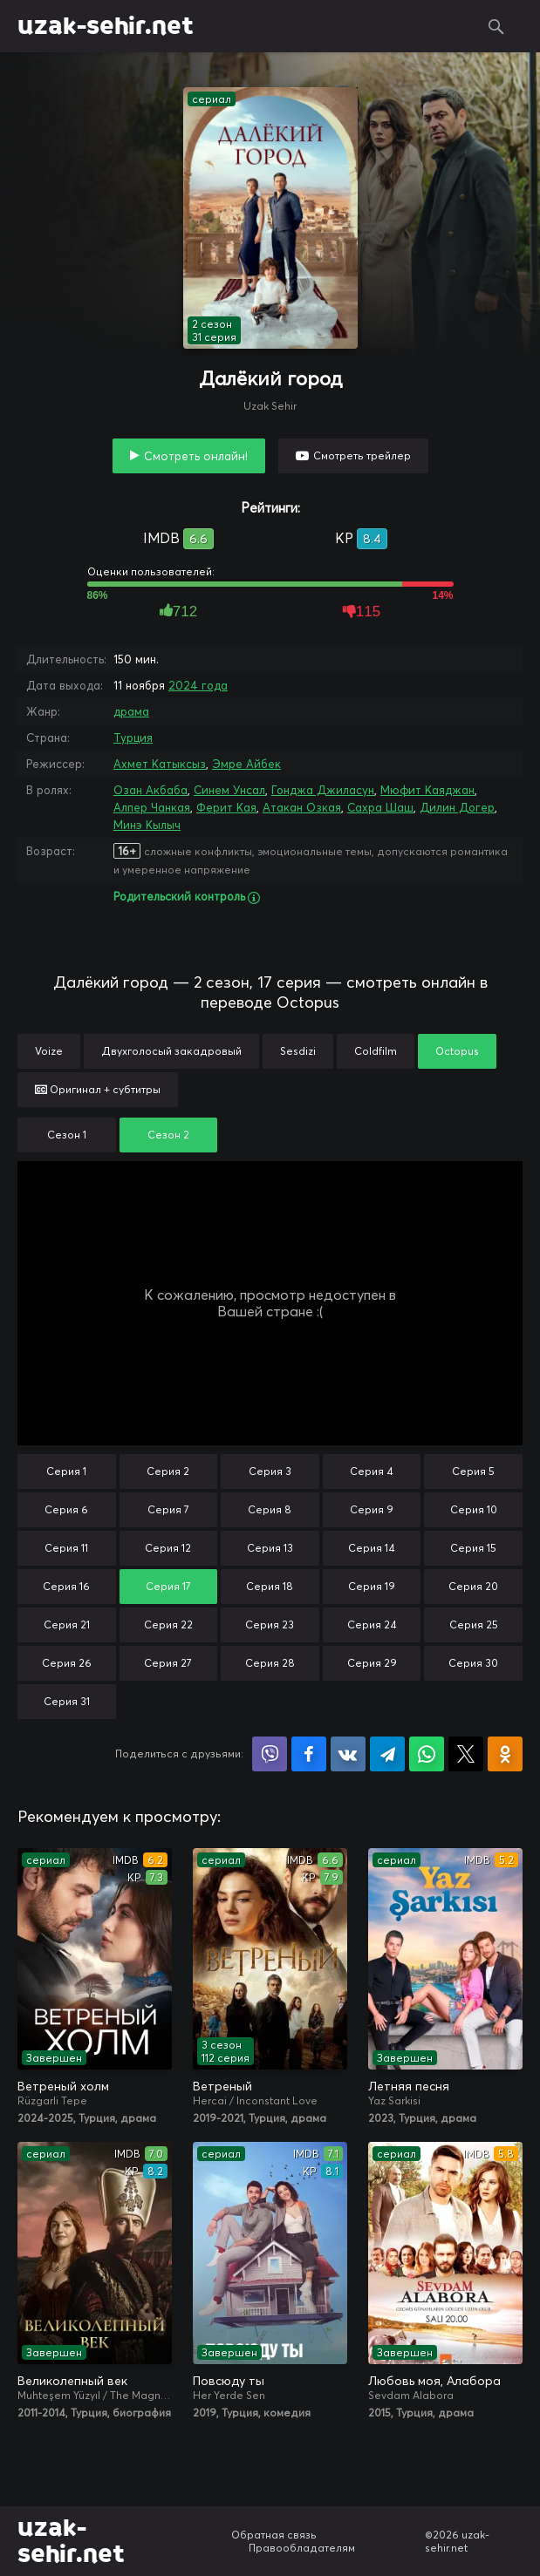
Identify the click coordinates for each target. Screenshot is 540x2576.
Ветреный (222, 2086)
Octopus (457, 1050)
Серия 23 (269, 1624)
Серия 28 (270, 1662)
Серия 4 (371, 1471)
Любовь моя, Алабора (434, 2381)
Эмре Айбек (246, 764)
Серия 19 (371, 1586)
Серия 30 (473, 1662)
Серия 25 (473, 1624)
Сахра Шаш (380, 807)
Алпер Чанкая (151, 807)
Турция (133, 737)
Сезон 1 (66, 1134)
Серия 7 (168, 1509)
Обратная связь (274, 2534)
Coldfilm (375, 1050)
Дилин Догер (457, 807)
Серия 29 (372, 1662)
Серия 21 (67, 1624)
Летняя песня (408, 2086)
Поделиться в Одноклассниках (505, 1754)
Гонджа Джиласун (322, 790)
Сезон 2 (168, 1134)
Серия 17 (168, 1586)
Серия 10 (473, 1509)
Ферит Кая (226, 807)
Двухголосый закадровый (171, 1050)
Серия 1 (66, 1471)
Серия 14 (371, 1547)
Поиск (496, 26)
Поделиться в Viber (269, 1754)
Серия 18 (269, 1586)
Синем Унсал (229, 790)
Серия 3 (270, 1471)
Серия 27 (168, 1662)
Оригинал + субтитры (98, 1089)
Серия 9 (371, 1509)
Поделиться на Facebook (308, 1754)
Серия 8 (269, 1509)
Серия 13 (270, 1547)
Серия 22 (168, 1624)
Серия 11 (66, 1547)
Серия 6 (66, 1509)
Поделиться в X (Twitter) (465, 1754)
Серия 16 (66, 1586)
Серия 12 (168, 1547)
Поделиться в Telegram (387, 1754)
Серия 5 (473, 1471)
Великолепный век (72, 2381)
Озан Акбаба (150, 790)
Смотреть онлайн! (196, 456)
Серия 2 (168, 1471)
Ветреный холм (63, 2086)
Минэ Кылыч (147, 825)
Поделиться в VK (348, 1754)
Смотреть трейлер (362, 455)
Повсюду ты (228, 2381)
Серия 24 (372, 1624)
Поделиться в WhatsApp (426, 1754)
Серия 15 (473, 1547)
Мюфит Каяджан (427, 790)
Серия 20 (473, 1586)
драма (131, 711)
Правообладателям (302, 2547)
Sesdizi (298, 1050)
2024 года (198, 685)
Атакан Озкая (302, 807)
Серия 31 (67, 1701)
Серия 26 (67, 1662)
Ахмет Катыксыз (159, 764)
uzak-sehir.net (105, 26)
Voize (49, 1050)
